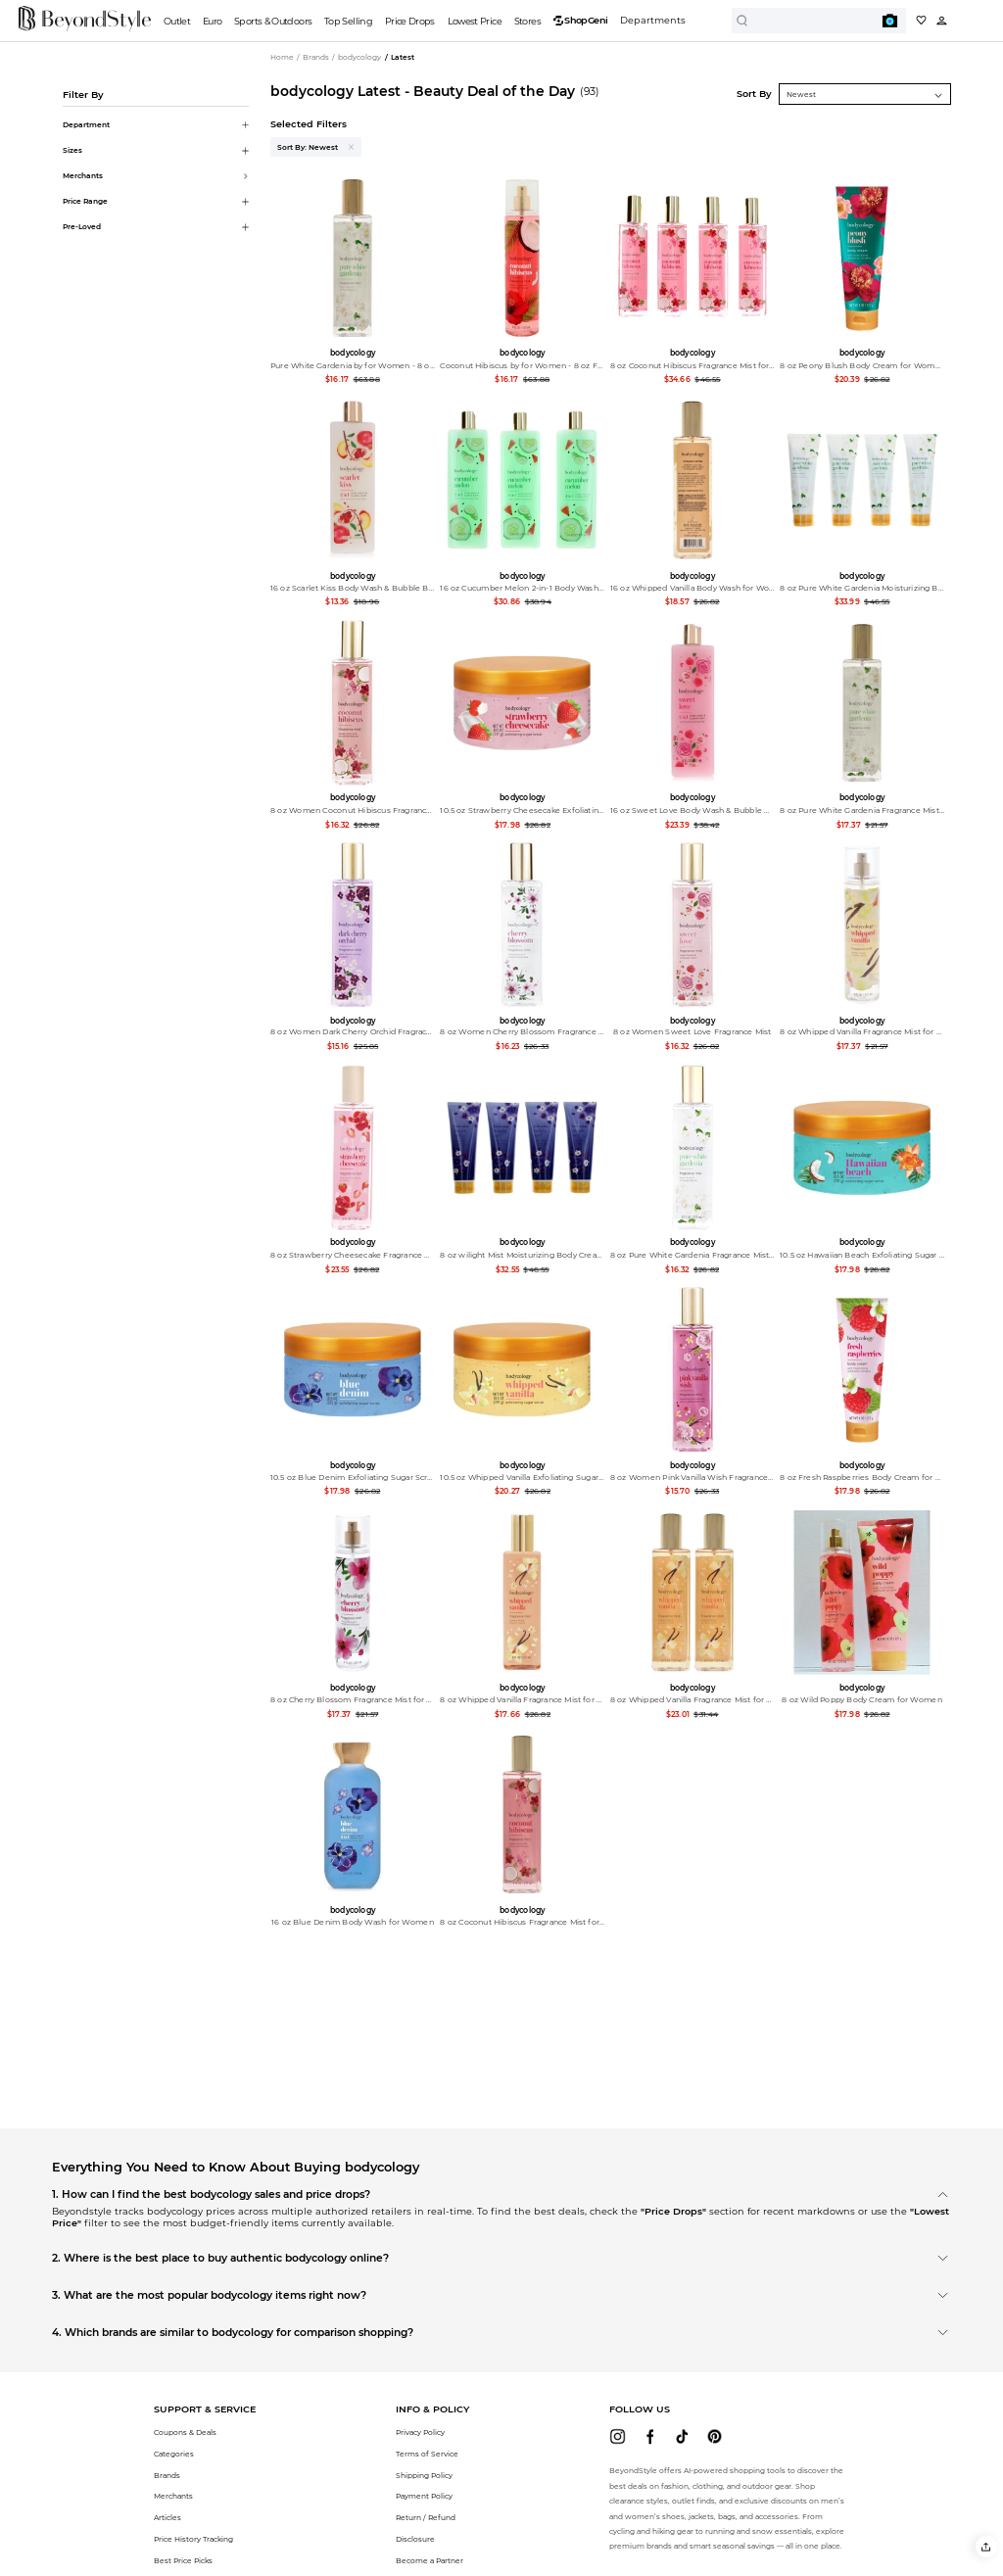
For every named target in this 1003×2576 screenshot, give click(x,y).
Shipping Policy (424, 2475)
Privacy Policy (420, 2432)
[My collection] (921, 20)
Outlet (177, 21)
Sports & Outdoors (272, 21)
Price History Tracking (193, 2539)
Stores (527, 21)
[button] (986, 2546)
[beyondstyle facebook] (650, 2436)
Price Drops (410, 21)
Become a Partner (429, 2560)
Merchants (173, 2496)
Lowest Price (475, 21)
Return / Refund (425, 2517)
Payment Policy (424, 2496)
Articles (167, 2517)
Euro (212, 21)
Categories (174, 2454)
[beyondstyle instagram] (617, 2436)
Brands (167, 2475)
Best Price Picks (183, 2560)
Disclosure (415, 2539)
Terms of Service (427, 2454)
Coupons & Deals (185, 2432)
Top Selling (348, 21)
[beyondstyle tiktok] (682, 2436)
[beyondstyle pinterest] (714, 2436)
